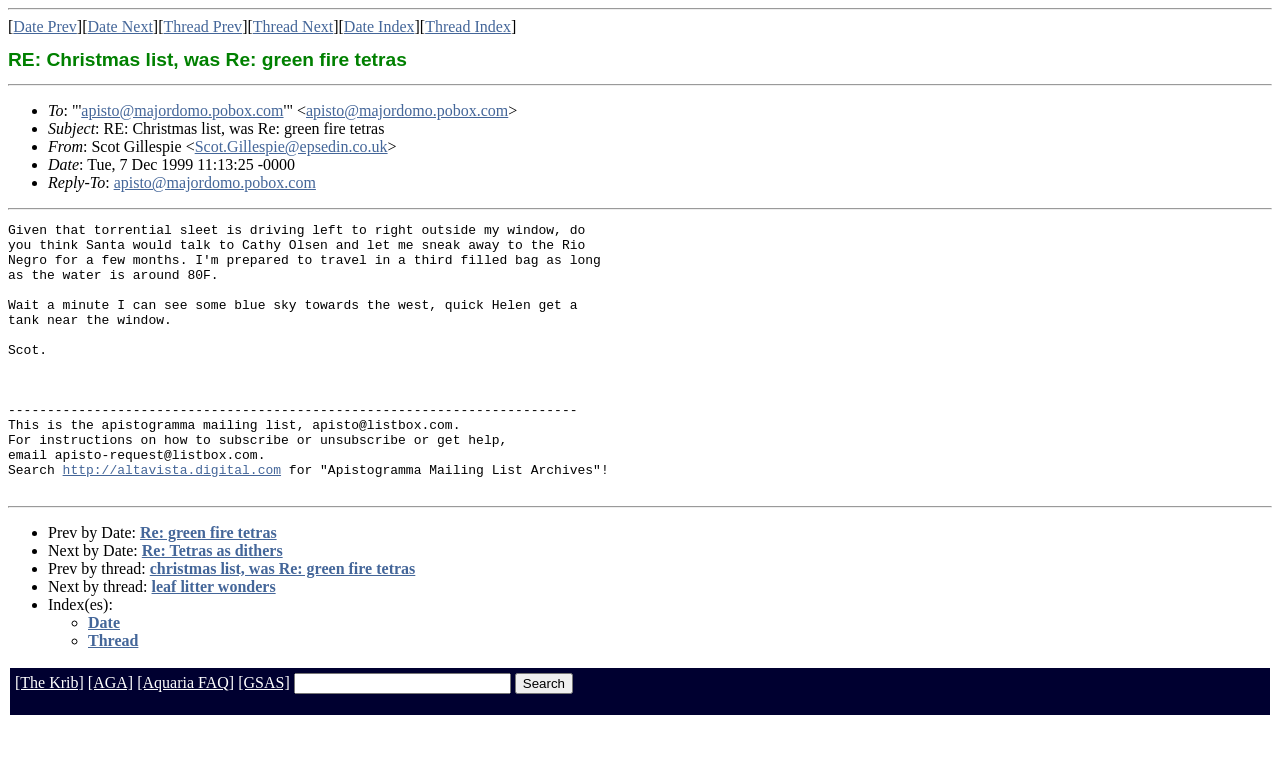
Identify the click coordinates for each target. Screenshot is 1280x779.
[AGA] (110, 736)
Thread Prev (202, 26)
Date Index (379, 26)
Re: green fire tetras (208, 586)
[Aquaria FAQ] (185, 736)
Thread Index (468, 26)
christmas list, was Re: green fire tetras (283, 622)
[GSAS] (264, 736)
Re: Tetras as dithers (212, 604)
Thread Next (293, 26)
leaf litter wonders (214, 640)
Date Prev (45, 26)
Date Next (120, 26)
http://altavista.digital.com (172, 520)
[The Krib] (49, 736)
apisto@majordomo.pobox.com (182, 110)
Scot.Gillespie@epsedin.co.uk (291, 146)
